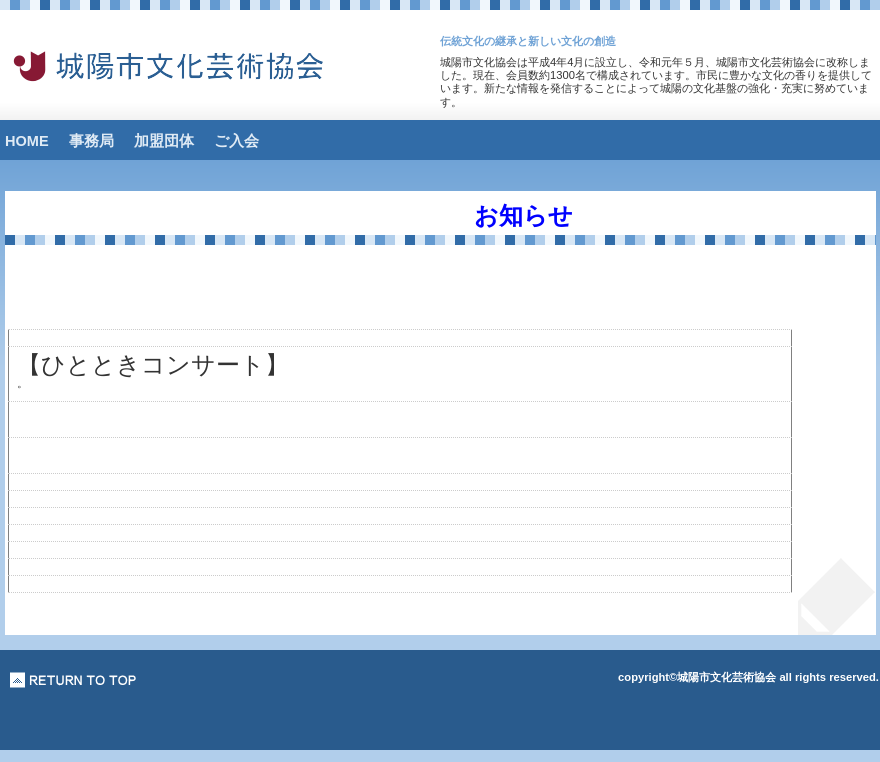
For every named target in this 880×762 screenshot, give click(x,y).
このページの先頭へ (73, 680)
